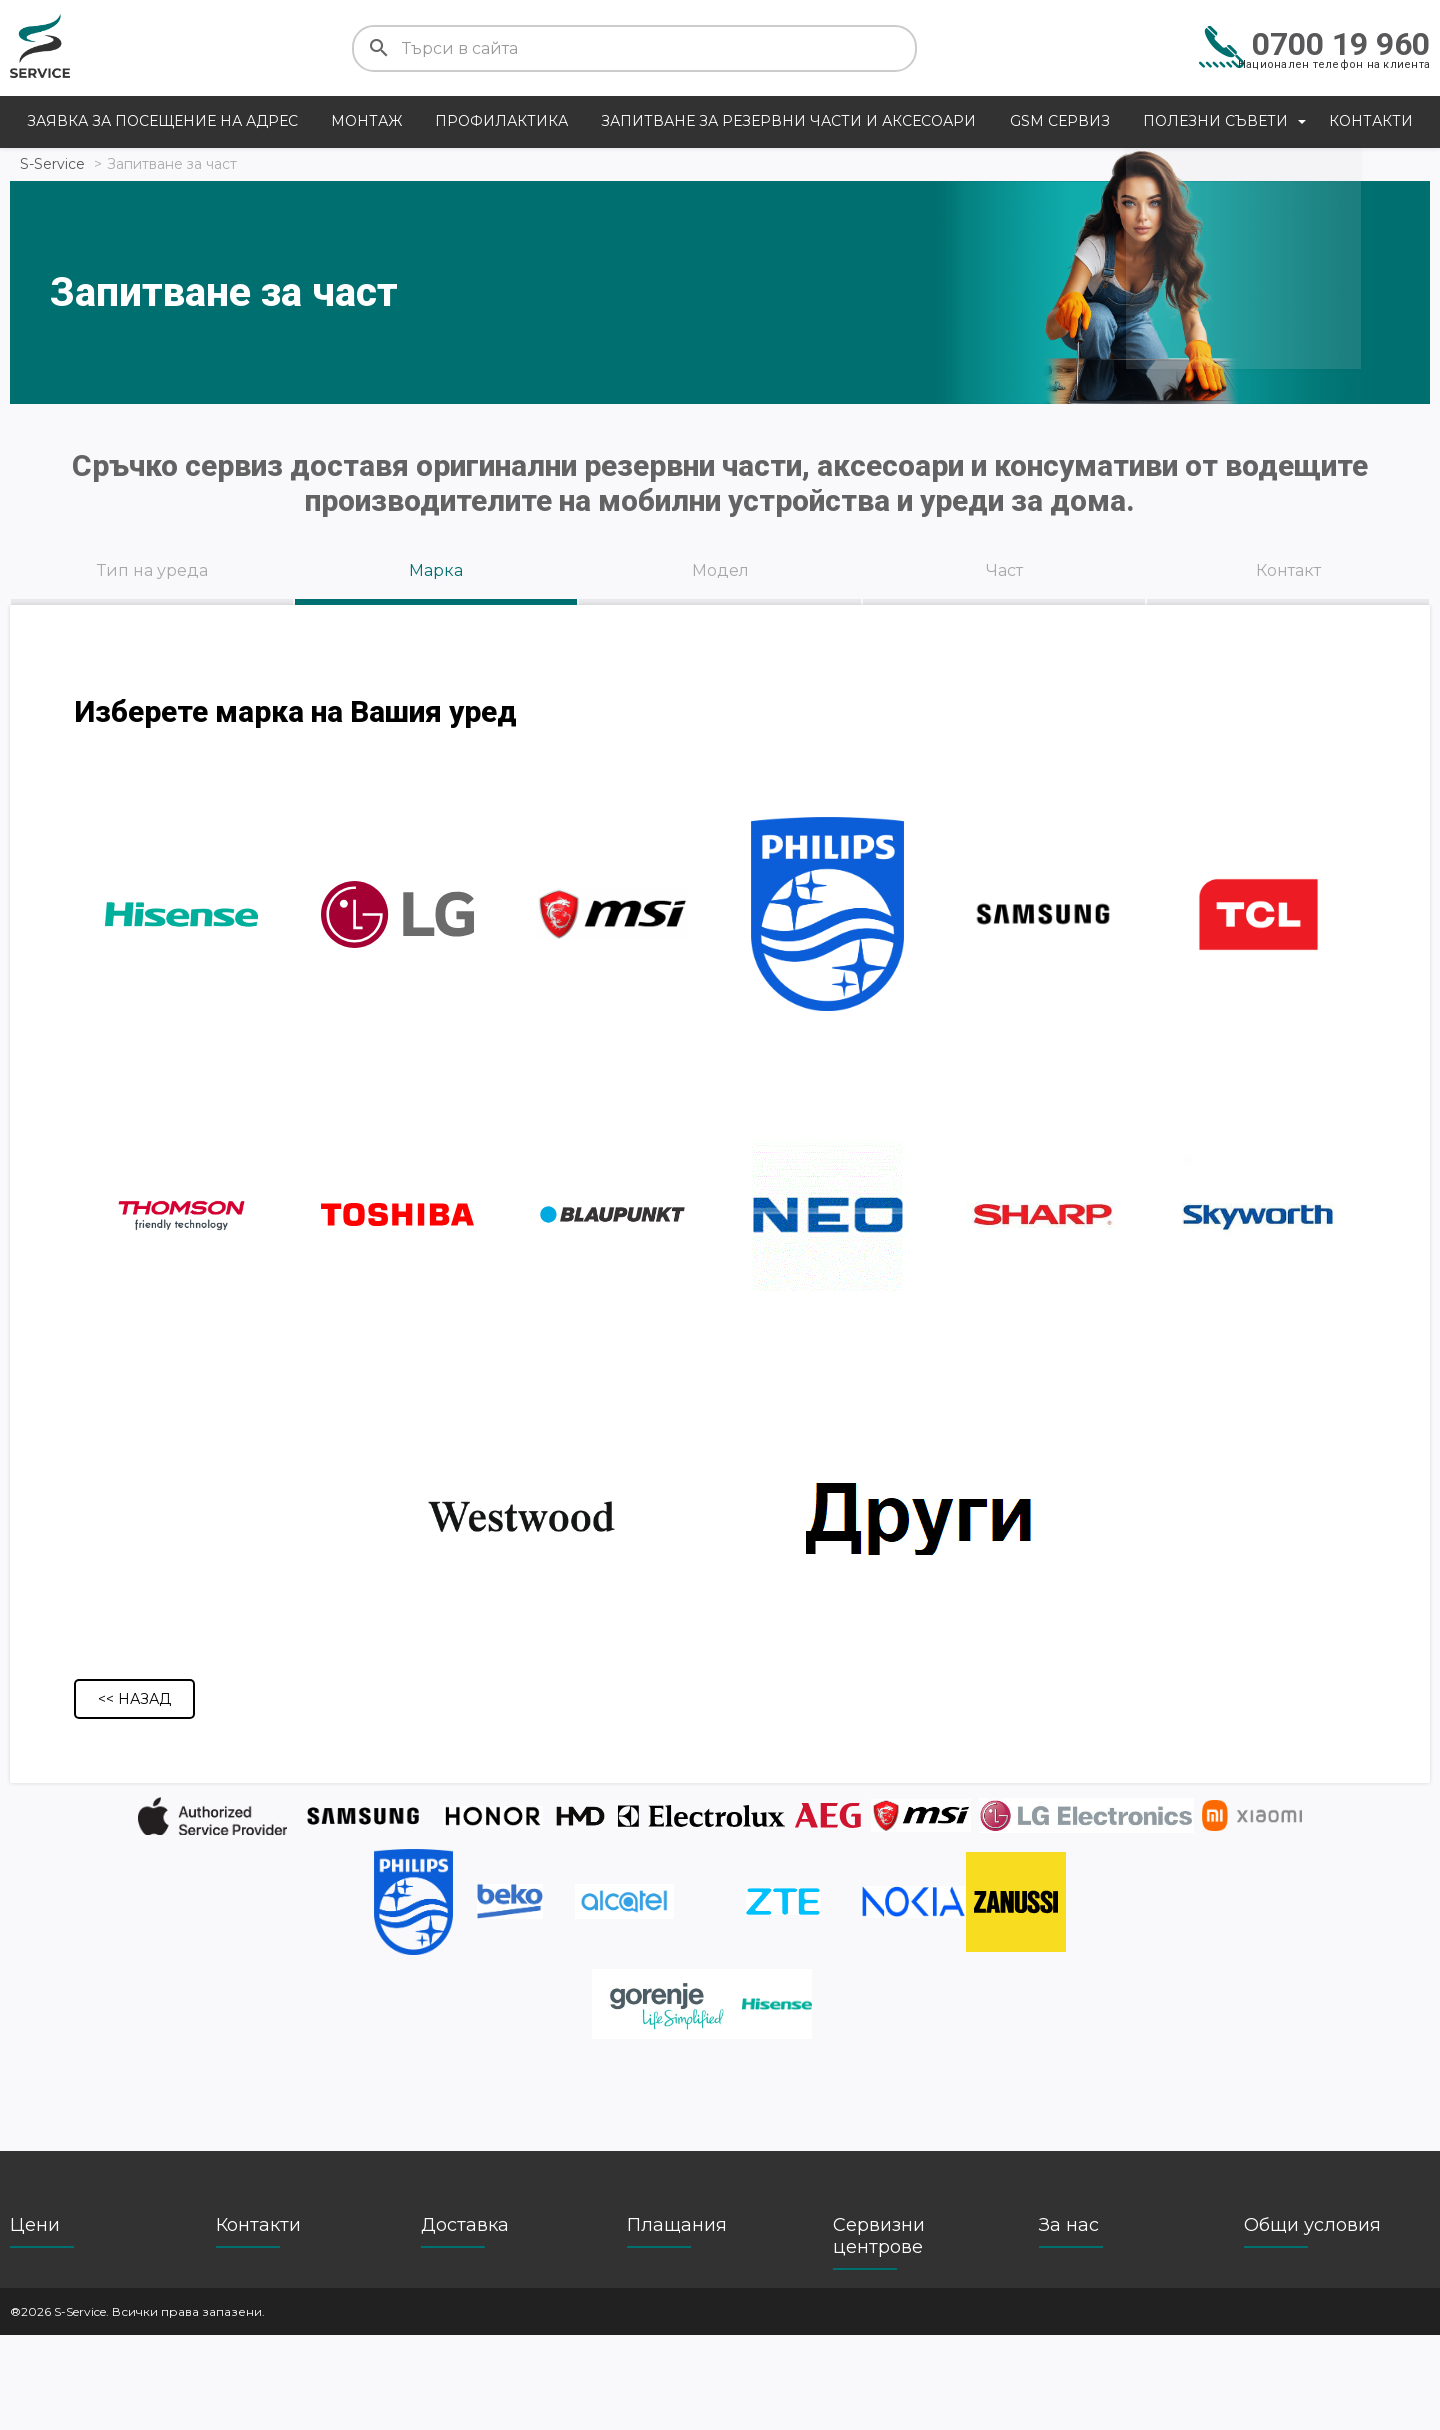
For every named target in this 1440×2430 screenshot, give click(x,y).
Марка (436, 570)
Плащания (677, 2320)
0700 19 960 (1341, 44)
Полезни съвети (1215, 121)
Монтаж (366, 121)
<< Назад (134, 1789)
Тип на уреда (152, 570)
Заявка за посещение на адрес (162, 121)
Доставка (465, 2320)
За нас (1069, 2320)
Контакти (1371, 121)
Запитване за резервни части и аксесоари (788, 121)
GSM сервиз (1060, 121)
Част (1004, 570)
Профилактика (501, 121)
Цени (35, 2320)
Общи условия (1312, 2320)
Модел (720, 570)
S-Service (52, 164)
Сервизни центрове (879, 2331)
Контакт (1288, 570)
